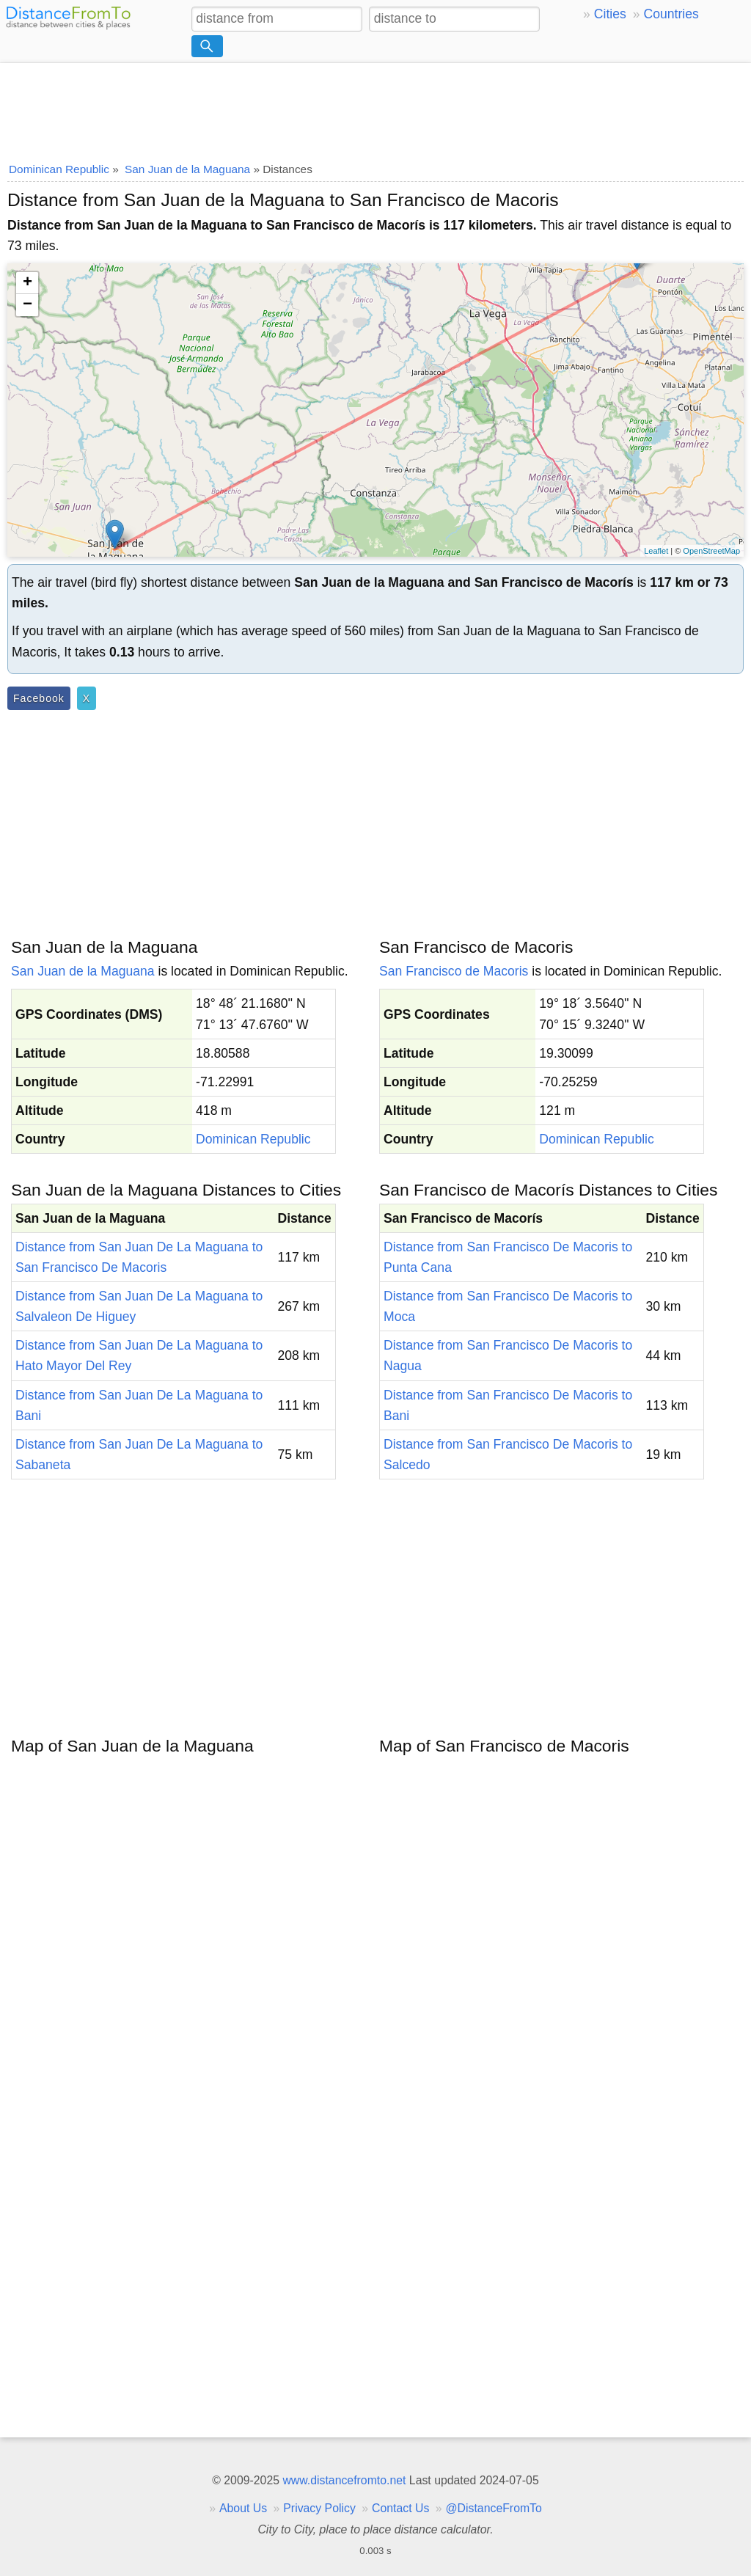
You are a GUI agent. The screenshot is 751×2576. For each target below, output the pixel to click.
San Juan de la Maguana (83, 971)
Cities (610, 14)
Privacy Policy (319, 2508)
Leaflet (656, 550)
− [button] (27, 305)
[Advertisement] (375, 107)
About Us (243, 2508)
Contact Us (400, 2508)
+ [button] (27, 283)
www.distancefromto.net (344, 2480)
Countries (670, 14)
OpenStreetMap (711, 550)
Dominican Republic (253, 1139)
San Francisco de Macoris (453, 971)
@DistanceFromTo (494, 2508)
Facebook (39, 698)
